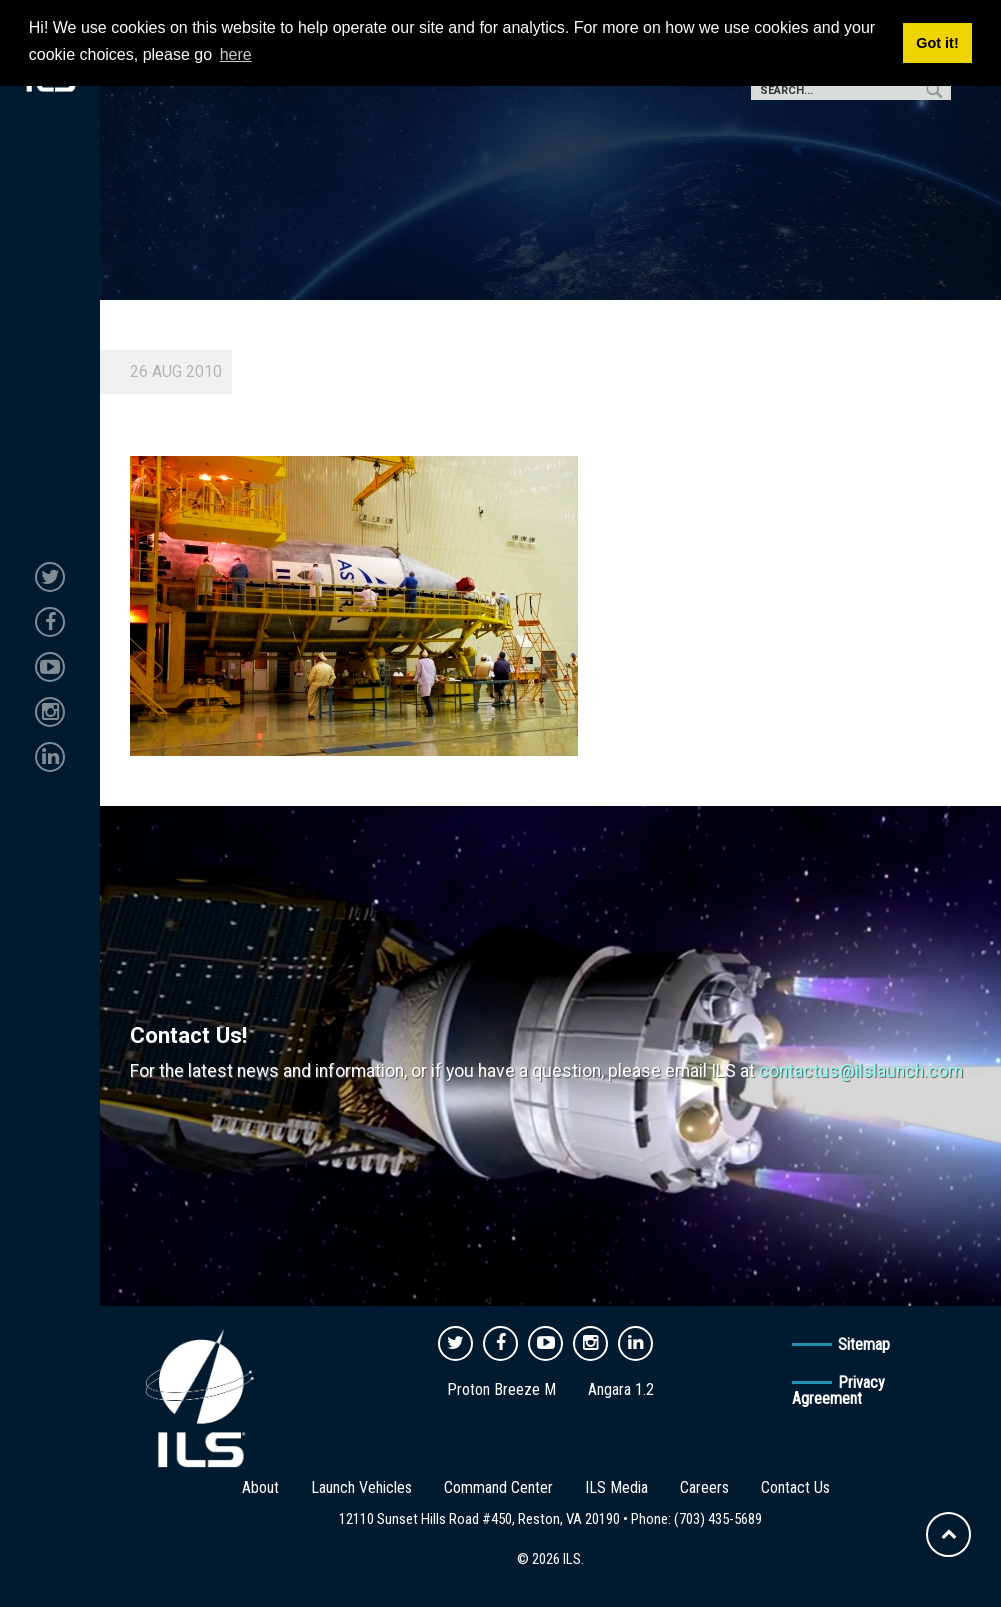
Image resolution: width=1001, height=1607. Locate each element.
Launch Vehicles (361, 1487)
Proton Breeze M (501, 1389)
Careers (704, 1487)
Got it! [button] (937, 43)
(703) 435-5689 (718, 1519)
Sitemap (864, 1344)
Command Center (498, 1487)
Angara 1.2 (621, 1389)
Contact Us (795, 1487)
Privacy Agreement (838, 1390)
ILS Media (616, 1487)
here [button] (236, 54)
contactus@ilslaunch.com (861, 1071)
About (260, 1487)
